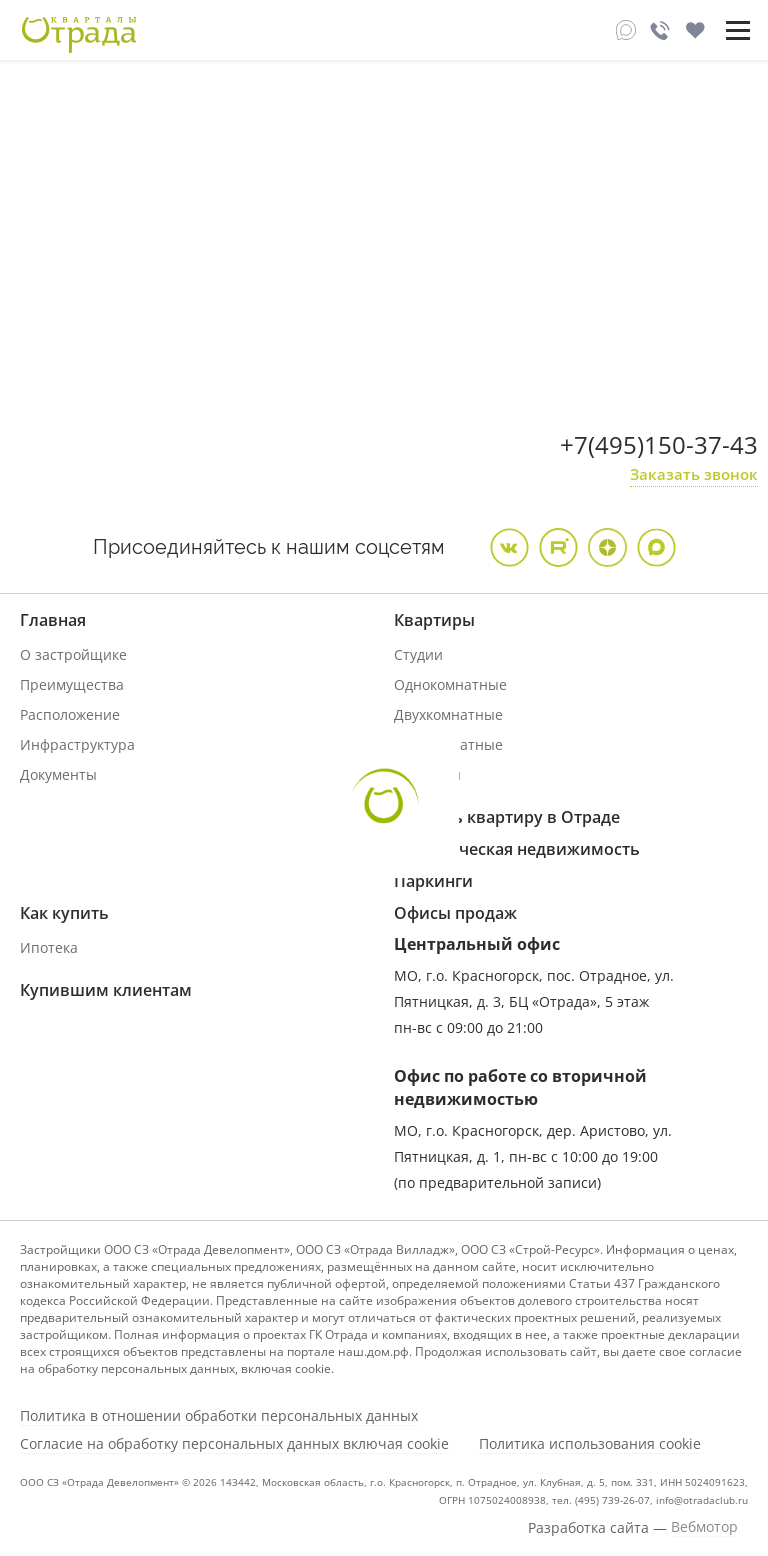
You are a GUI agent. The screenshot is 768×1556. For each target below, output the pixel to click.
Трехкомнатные (448, 744)
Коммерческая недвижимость (517, 849)
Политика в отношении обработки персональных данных (219, 1416)
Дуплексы (427, 774)
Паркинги (433, 881)
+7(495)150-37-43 (659, 444)
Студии (418, 654)
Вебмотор (704, 1527)
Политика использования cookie (590, 1444)
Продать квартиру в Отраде (507, 817)
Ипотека (49, 947)
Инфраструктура (77, 744)
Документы (58, 774)
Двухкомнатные (448, 714)
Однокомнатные (450, 684)
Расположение (70, 714)
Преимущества (72, 684)
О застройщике (73, 654)
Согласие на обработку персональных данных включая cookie (234, 1444)
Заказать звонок (694, 474)
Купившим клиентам (106, 990)
